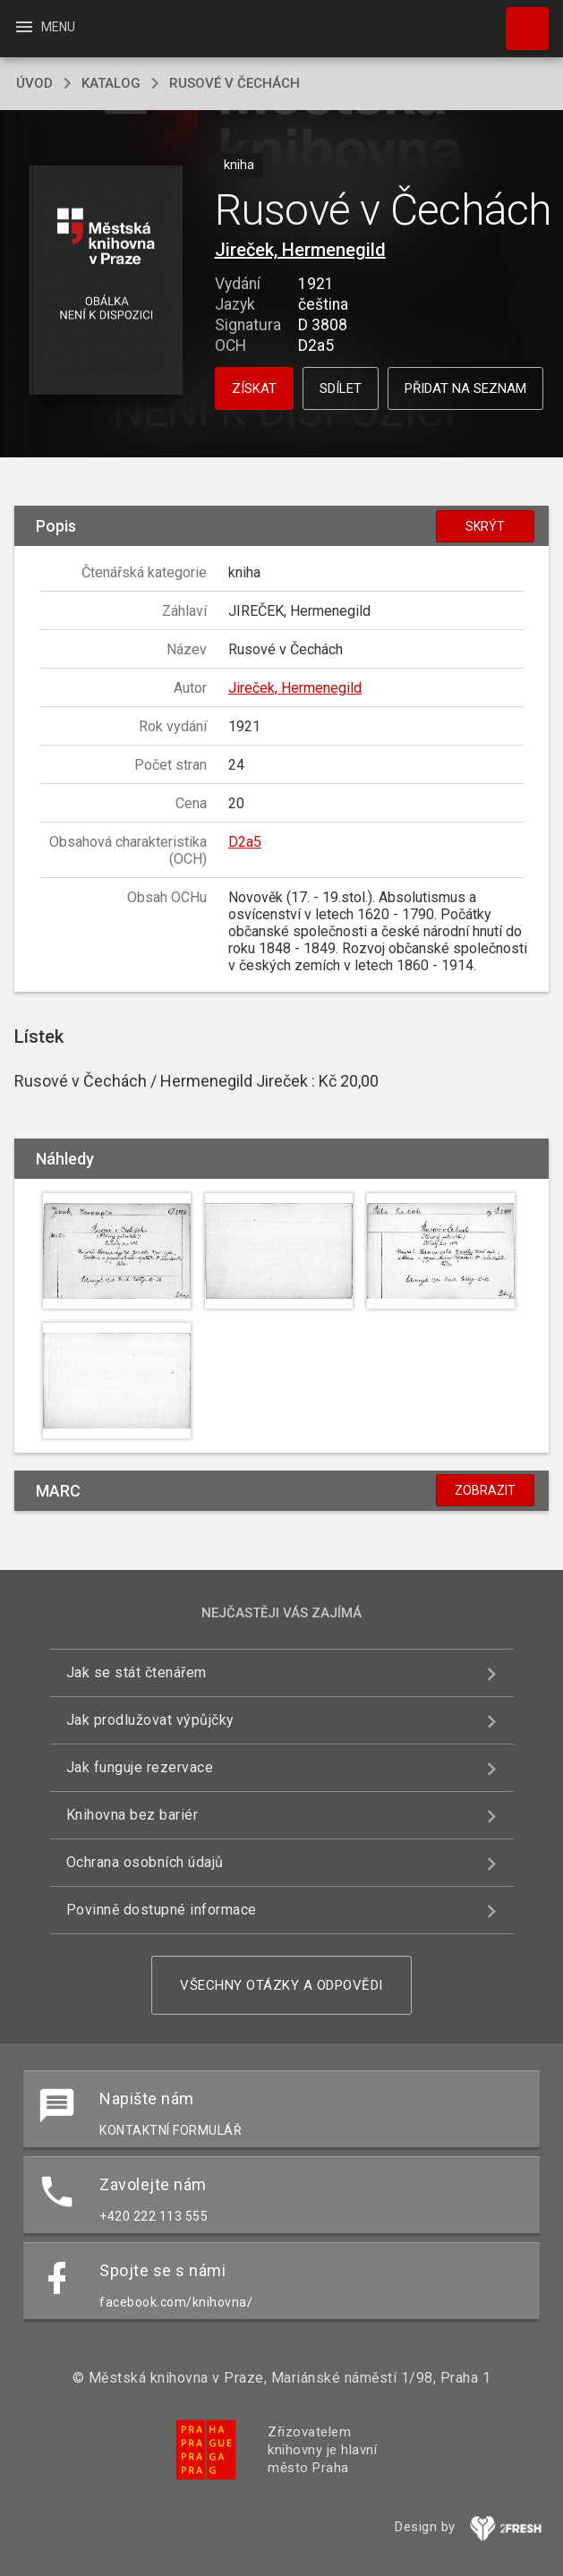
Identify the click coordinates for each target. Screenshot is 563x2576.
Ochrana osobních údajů (145, 1862)
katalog (111, 83)
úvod (34, 83)
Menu (44, 27)
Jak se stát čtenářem (136, 1672)
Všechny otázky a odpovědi (281, 1985)
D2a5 (244, 841)
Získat (254, 388)
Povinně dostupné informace (161, 1909)
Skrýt (485, 526)
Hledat (519, 19)
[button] (105, 281)
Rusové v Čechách (234, 83)
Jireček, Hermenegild (300, 249)
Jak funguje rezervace (140, 1767)
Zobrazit (485, 1490)
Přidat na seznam (465, 388)
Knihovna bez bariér (132, 1814)
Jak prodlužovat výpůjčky (150, 1719)
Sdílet (341, 388)
